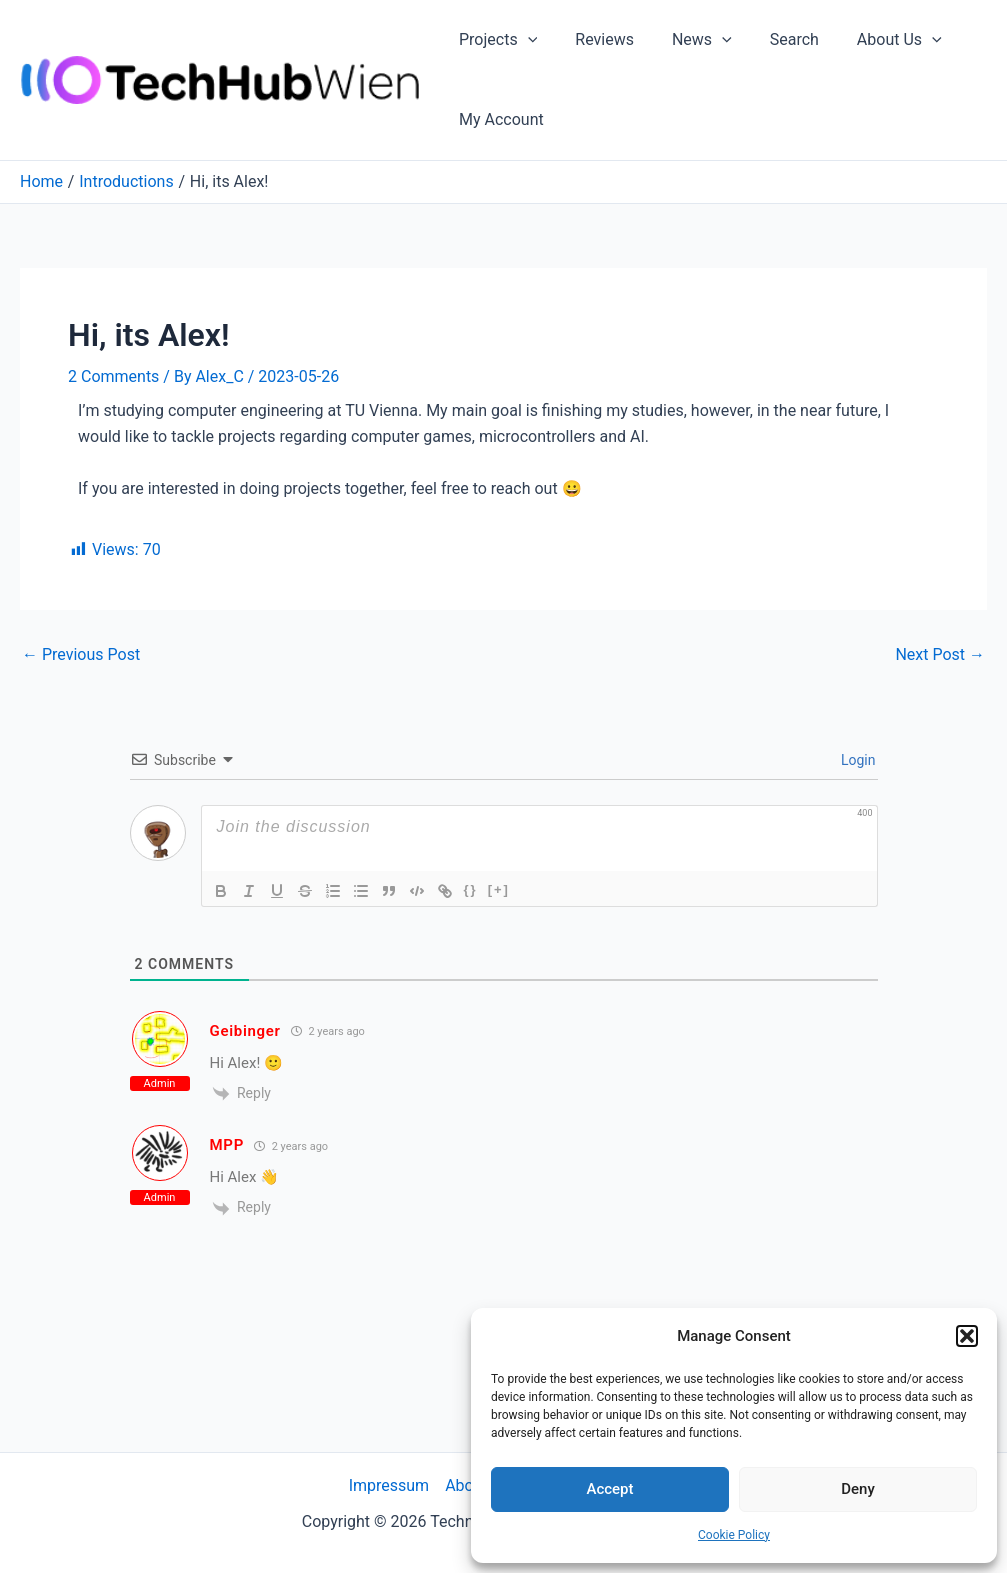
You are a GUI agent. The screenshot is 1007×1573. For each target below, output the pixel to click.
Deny (858, 1489)
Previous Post (81, 655)
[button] (967, 1336)
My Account (498, 119)
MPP (227, 1145)
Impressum (389, 1485)
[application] (525, 40)
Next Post (940, 655)
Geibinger (245, 1031)
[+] (499, 889)
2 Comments (113, 376)
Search (773, 39)
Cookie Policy (734, 1535)
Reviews (595, 39)
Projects (495, 40)
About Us (872, 40)
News (687, 40)
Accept (609, 1489)
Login (857, 760)
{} (471, 889)
